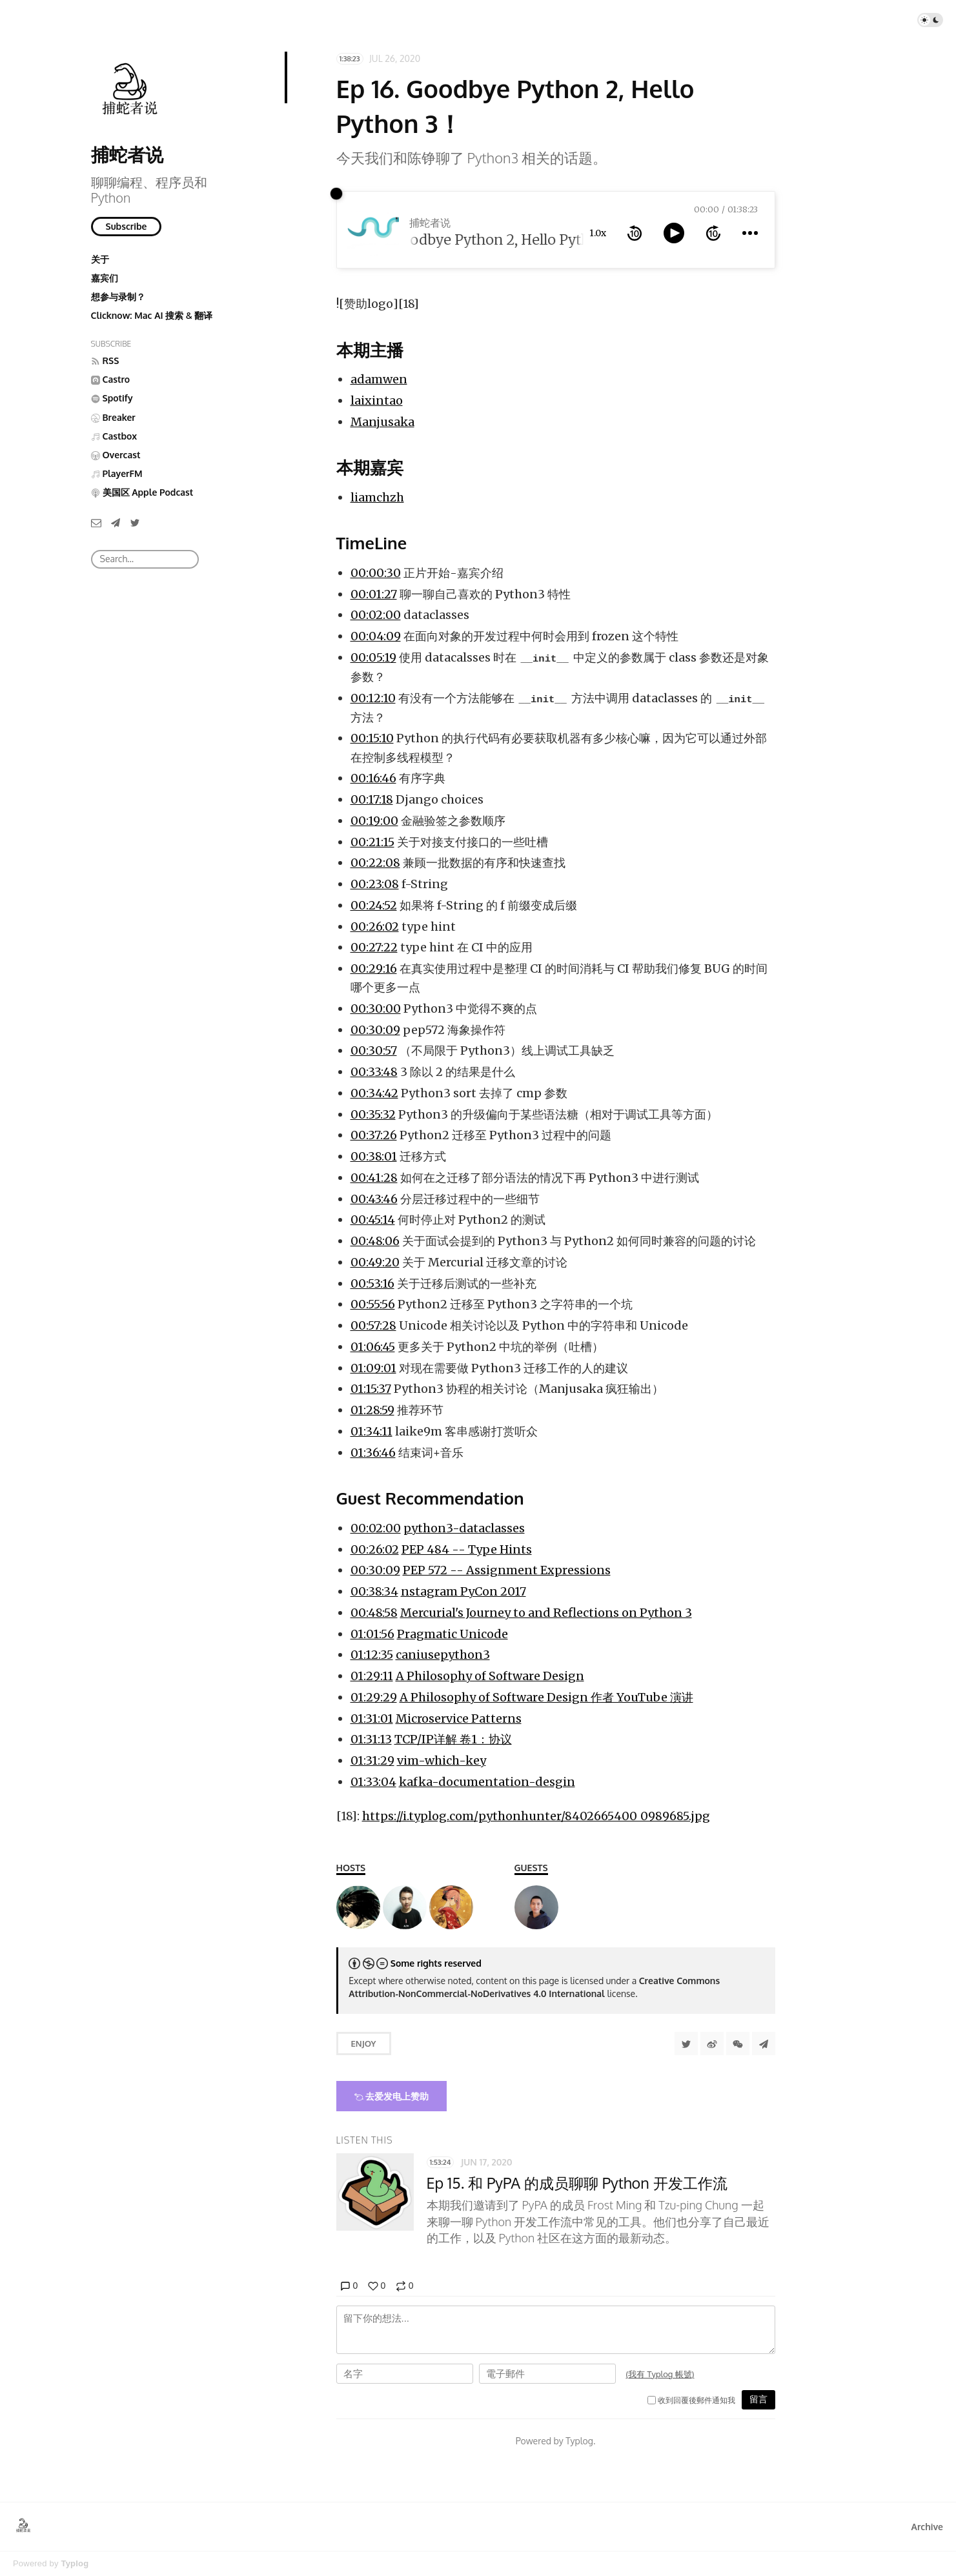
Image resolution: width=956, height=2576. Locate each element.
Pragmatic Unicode (452, 1634)
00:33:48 (374, 1071)
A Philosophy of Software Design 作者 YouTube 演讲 (546, 1697)
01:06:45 (373, 1346)
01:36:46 (373, 1452)
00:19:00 (374, 820)
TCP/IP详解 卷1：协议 (453, 1739)
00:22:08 (375, 862)
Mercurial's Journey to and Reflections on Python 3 (546, 1612)
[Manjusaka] (451, 1907)
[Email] (96, 522)
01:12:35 (372, 1654)
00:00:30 (376, 572)
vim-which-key (441, 1760)
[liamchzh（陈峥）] (536, 1907)
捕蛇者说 (127, 154)
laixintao (377, 400)
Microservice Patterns (459, 1718)
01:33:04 (373, 1781)
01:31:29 (372, 1760)
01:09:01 (373, 1368)
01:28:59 (372, 1410)
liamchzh (377, 497)
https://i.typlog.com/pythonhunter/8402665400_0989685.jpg (536, 1816)
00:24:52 (374, 905)
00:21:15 (372, 842)
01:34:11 (371, 1431)
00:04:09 (376, 636)
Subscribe (126, 226)
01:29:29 (374, 1697)
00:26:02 (375, 926)
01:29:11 (372, 1675)
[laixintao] (405, 1907)
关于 (100, 259)
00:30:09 (375, 1029)
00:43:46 (374, 1199)
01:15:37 (371, 1388)
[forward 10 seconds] (713, 233)
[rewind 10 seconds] (634, 233)
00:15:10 (372, 738)
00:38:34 (374, 1591)
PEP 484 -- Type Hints (467, 1549)
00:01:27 (374, 594)
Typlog (74, 2563)
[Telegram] (115, 522)
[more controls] (750, 233)
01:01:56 (372, 1634)
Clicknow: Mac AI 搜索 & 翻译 (152, 315)
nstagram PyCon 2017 (463, 1591)
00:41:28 (374, 1177)
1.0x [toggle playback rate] (597, 233)
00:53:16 (372, 1283)
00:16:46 (373, 778)
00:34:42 (374, 1093)
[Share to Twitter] (686, 2043)
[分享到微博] (712, 2043)
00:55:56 (373, 1304)
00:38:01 (374, 1156)
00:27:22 (374, 947)
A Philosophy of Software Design (490, 1675)
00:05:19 (373, 657)
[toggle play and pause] (674, 233)
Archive (927, 2526)
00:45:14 (373, 1219)
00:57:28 (373, 1325)
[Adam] (358, 1907)
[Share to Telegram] (763, 2043)
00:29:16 (374, 968)
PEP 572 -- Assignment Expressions (507, 1570)
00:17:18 (372, 799)
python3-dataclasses (464, 1528)
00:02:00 (376, 614)
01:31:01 (372, 1718)
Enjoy (363, 2043)
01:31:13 (371, 1739)
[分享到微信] (737, 2043)
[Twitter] (135, 522)
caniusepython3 (443, 1654)
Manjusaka (382, 421)
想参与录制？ (118, 296)
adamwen (379, 379)
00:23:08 (375, 884)
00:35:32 (373, 1114)
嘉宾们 (104, 277)
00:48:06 (375, 1240)
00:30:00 (376, 1008)
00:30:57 (374, 1050)
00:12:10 (373, 698)
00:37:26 (374, 1135)
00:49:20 (375, 1262)
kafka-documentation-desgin (487, 1781)
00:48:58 (374, 1612)
